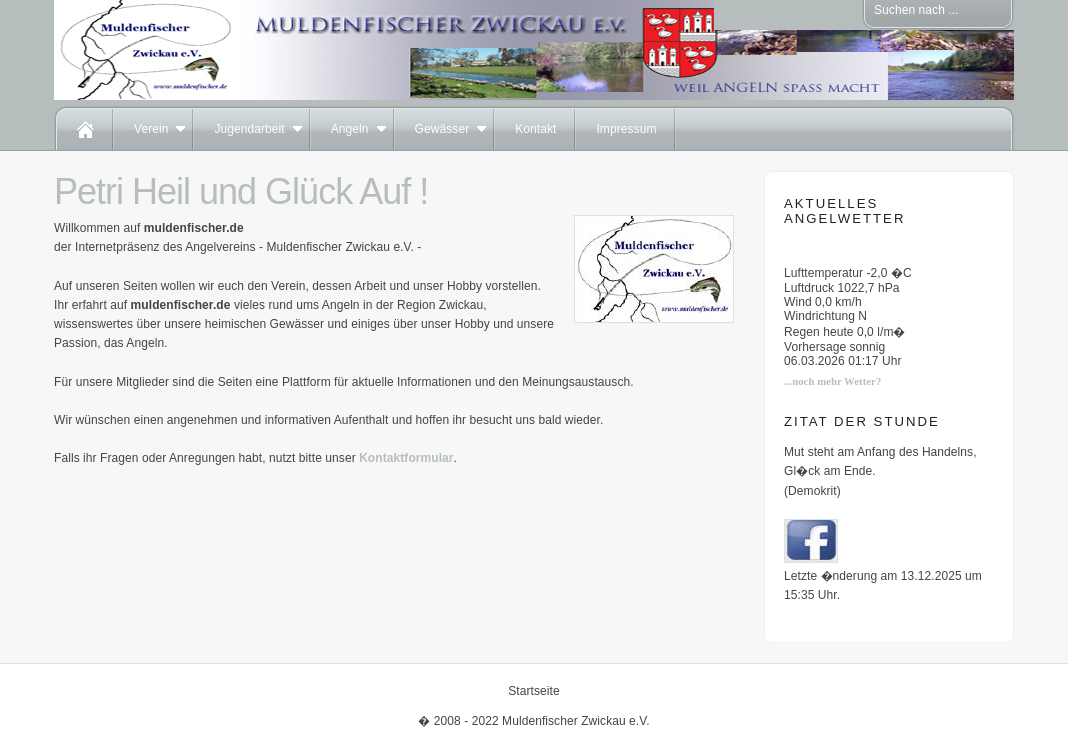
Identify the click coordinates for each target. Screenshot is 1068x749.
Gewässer (442, 129)
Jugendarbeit (249, 129)
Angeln (350, 129)
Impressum (626, 129)
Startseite (533, 691)
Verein (151, 129)
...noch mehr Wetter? (832, 381)
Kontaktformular (406, 458)
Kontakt (535, 129)
